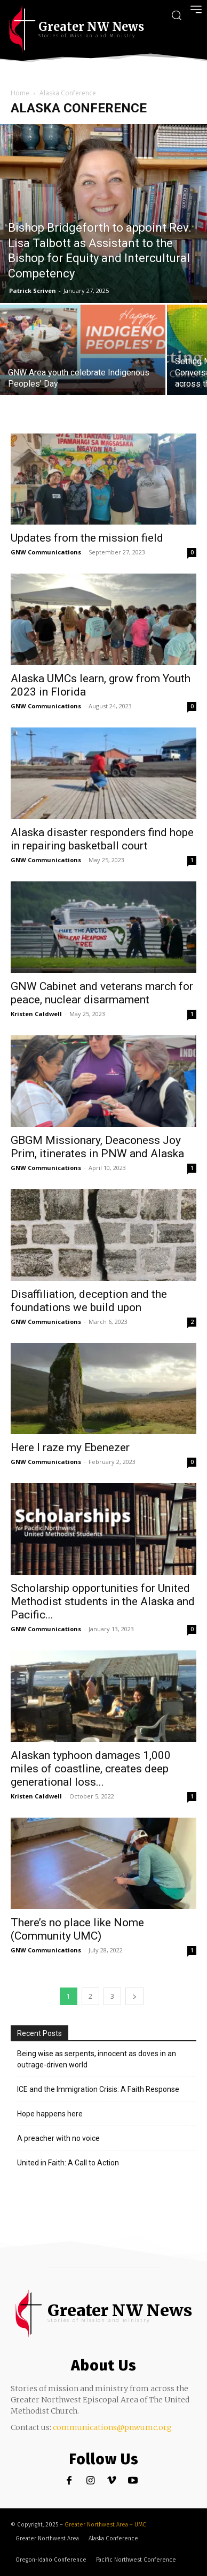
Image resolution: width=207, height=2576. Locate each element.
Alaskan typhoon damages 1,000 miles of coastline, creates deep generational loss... (91, 1768)
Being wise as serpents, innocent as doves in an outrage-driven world (96, 2059)
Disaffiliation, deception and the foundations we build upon (89, 1301)
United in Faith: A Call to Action (68, 2162)
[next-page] (134, 1996)
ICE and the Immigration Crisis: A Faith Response (98, 2089)
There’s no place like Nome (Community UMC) (77, 1929)
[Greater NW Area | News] (76, 29)
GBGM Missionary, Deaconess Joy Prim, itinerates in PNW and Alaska (97, 1147)
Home (20, 92)
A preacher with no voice (58, 2138)
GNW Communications (46, 552)
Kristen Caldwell (36, 1014)
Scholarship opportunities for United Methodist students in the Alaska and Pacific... (103, 1601)
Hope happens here (50, 2113)
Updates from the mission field (87, 537)
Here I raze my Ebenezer (70, 1447)
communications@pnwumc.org (112, 2427)
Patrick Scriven (32, 291)
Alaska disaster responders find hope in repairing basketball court (102, 839)
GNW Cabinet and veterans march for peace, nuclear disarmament (102, 993)
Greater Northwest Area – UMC (105, 2524)
